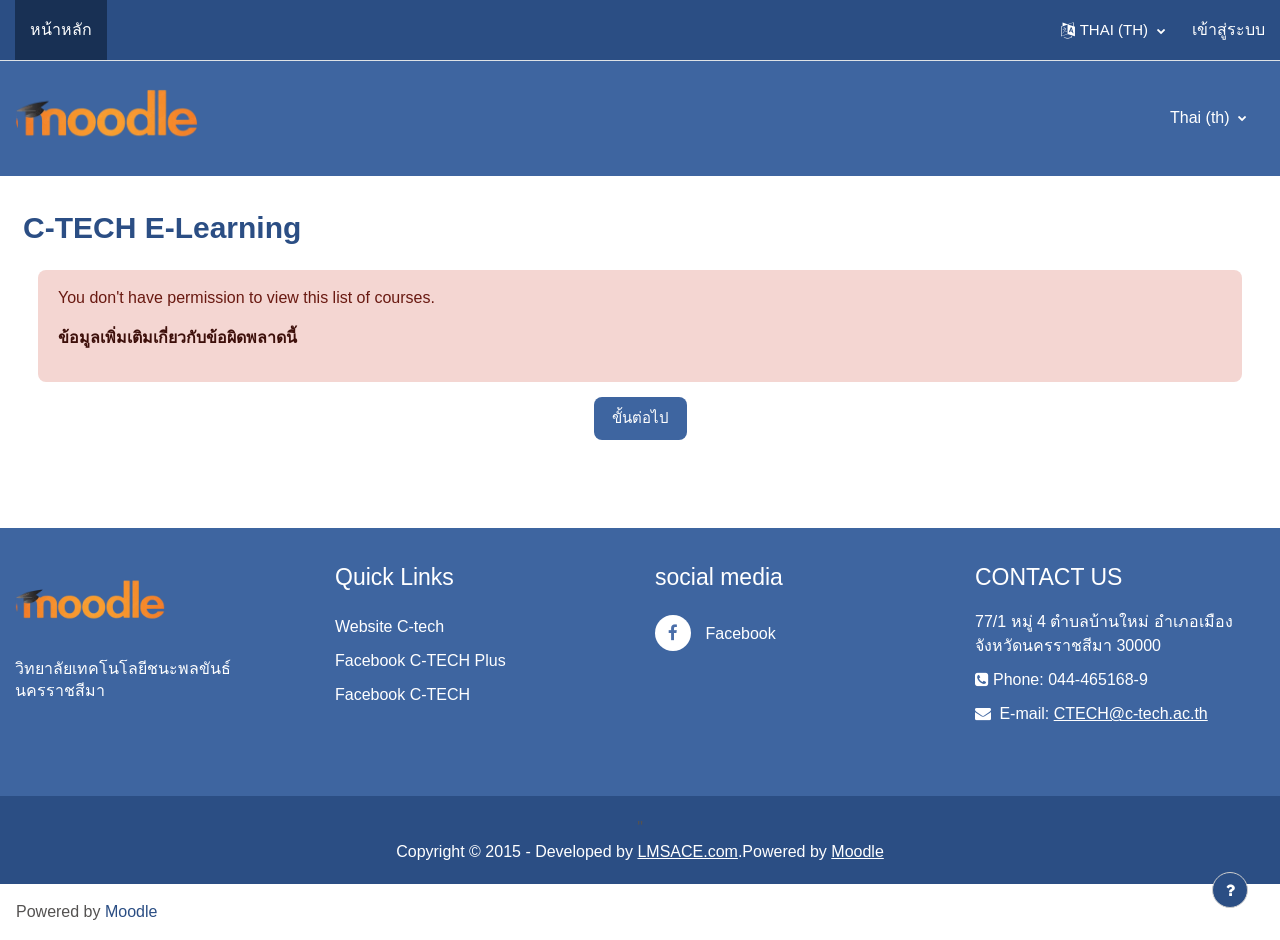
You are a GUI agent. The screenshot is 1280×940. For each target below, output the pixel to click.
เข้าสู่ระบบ (1228, 29)
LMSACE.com (687, 851)
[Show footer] (1230, 890)
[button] (1113, 30)
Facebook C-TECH (402, 694)
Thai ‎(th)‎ (1202, 117)
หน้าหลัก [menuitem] (61, 29)
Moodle (857, 851)
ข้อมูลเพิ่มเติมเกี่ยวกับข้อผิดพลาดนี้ (177, 337)
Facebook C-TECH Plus (420, 660)
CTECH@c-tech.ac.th (1131, 713)
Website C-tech (389, 626)
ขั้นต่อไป (640, 417)
